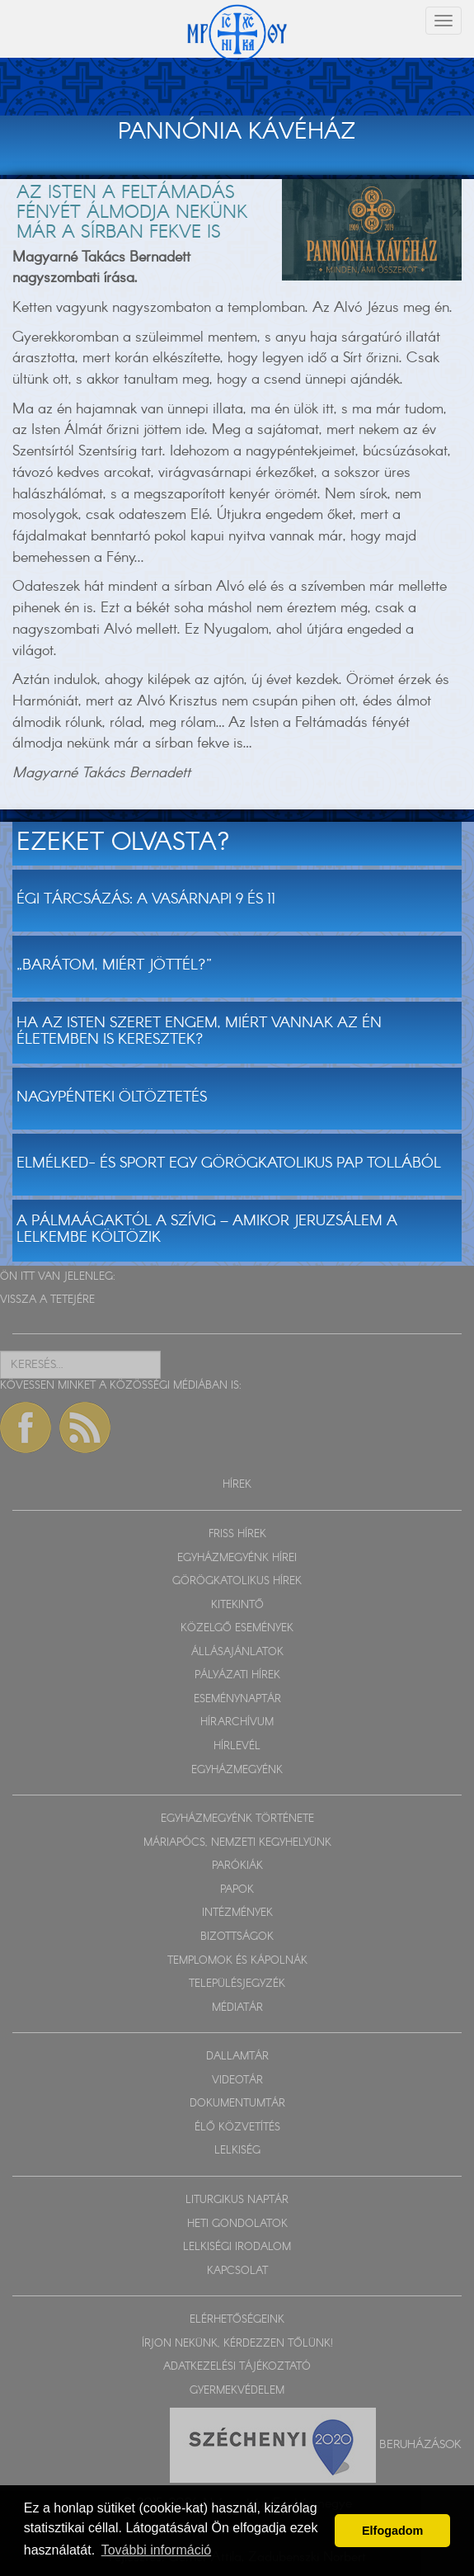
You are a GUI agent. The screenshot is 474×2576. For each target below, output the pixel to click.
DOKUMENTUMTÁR (237, 2103)
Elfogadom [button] (392, 2530)
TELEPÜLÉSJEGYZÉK (237, 1984)
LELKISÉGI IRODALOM (237, 2247)
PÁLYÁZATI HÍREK (237, 1675)
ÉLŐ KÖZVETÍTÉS (237, 2127)
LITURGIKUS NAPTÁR (237, 2200)
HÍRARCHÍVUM (237, 1722)
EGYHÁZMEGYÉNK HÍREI (237, 1558)
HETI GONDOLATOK (237, 2224)
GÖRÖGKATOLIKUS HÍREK (237, 1581)
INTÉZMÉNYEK (237, 1913)
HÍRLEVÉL (237, 1746)
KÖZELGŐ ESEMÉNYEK (237, 1628)
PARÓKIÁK (237, 1866)
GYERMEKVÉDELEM (237, 2391)
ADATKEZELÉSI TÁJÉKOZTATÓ (237, 2367)
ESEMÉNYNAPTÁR (237, 1699)
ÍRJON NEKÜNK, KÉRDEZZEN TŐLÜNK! (237, 2344)
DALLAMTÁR (237, 2056)
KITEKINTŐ (237, 1605)
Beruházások (420, 2444)
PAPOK (237, 1890)
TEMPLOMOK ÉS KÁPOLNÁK (237, 1961)
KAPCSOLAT (237, 2271)
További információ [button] (156, 2550)
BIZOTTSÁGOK (237, 1937)
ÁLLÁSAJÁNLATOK (237, 1652)
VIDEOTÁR (237, 2080)
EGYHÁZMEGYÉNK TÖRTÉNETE (237, 1819)
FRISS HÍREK (237, 1534)
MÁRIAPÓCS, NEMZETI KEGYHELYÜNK (237, 1843)
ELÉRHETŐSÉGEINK (237, 2320)
